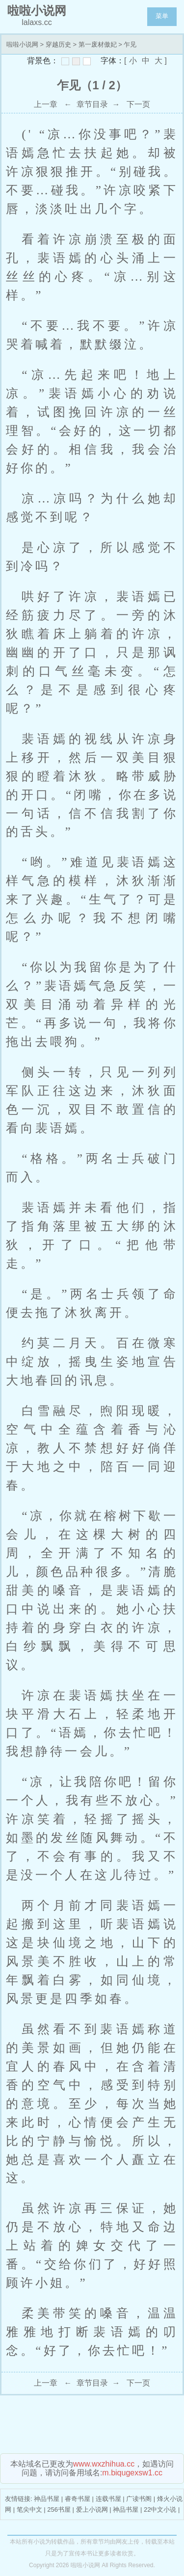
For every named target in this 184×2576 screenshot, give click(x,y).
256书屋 (59, 2509)
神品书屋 (46, 2498)
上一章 (45, 104)
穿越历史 (58, 44)
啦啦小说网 (22, 44)
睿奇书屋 (77, 2498)
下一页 (138, 104)
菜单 (162, 16)
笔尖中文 (29, 2509)
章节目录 (92, 104)
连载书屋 (108, 2498)
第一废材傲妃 (98, 44)
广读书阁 (139, 2498)
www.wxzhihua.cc (103, 2464)
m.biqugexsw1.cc (132, 2473)
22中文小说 (160, 2509)
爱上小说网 (92, 2509)
